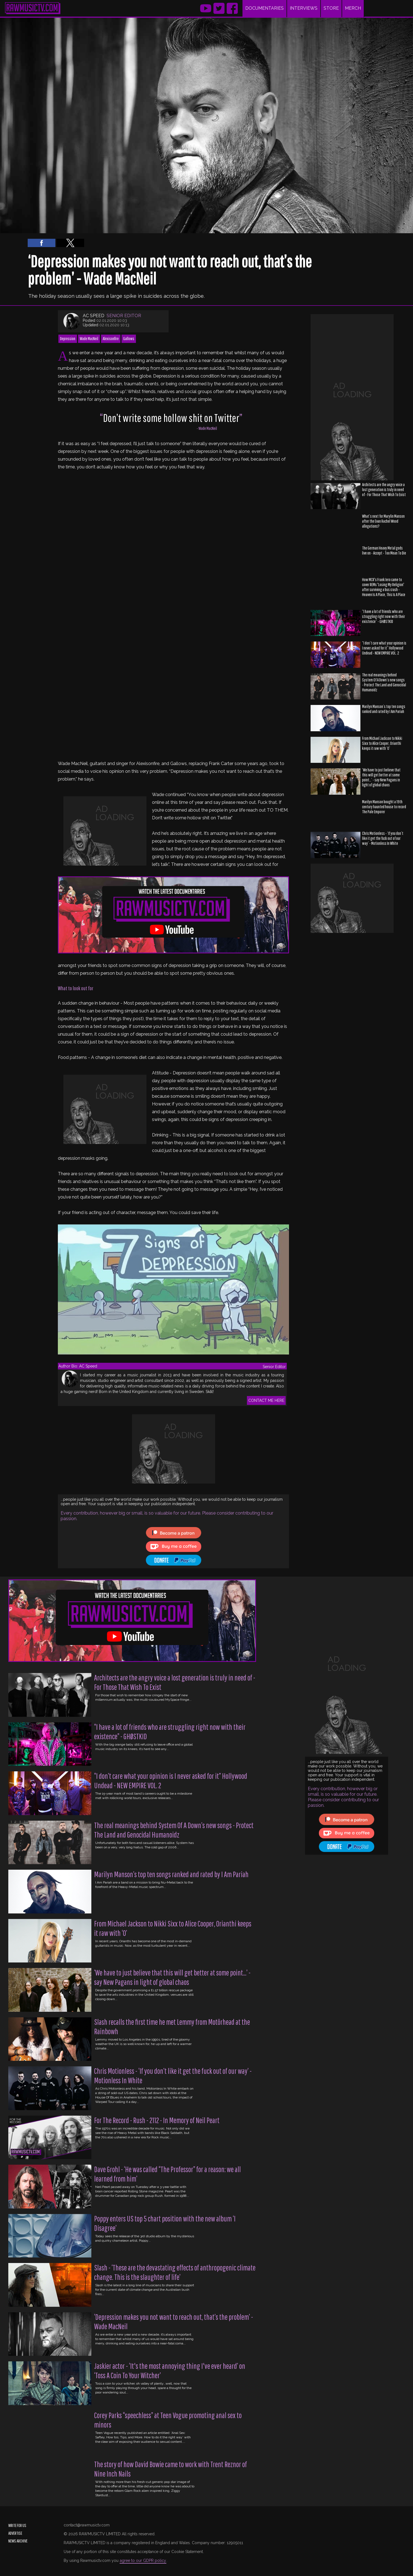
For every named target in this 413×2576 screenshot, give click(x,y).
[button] (41, 243)
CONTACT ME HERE (266, 1400)
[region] (24, 397)
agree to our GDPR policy (143, 2560)
